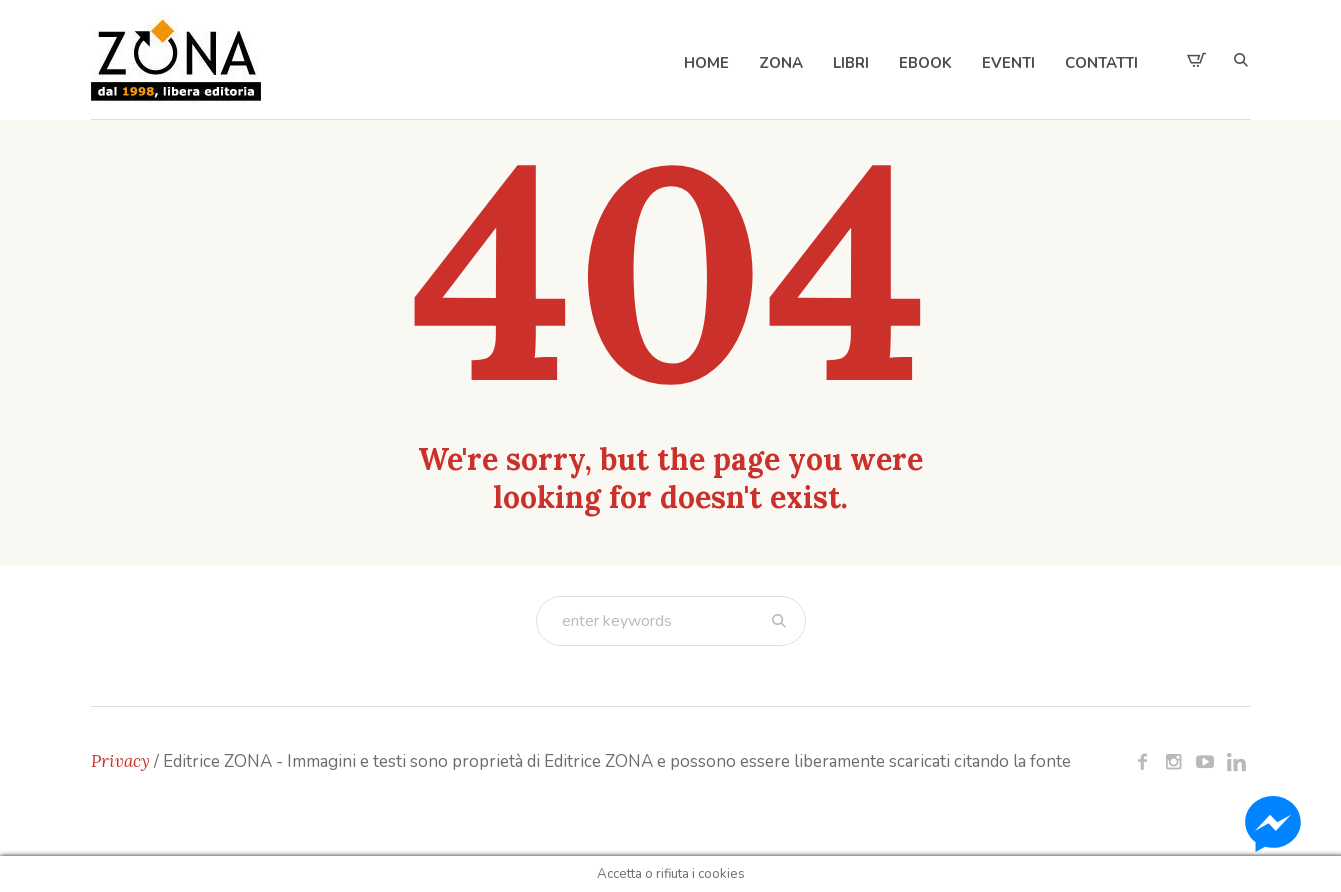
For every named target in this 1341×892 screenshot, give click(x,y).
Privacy (120, 761)
